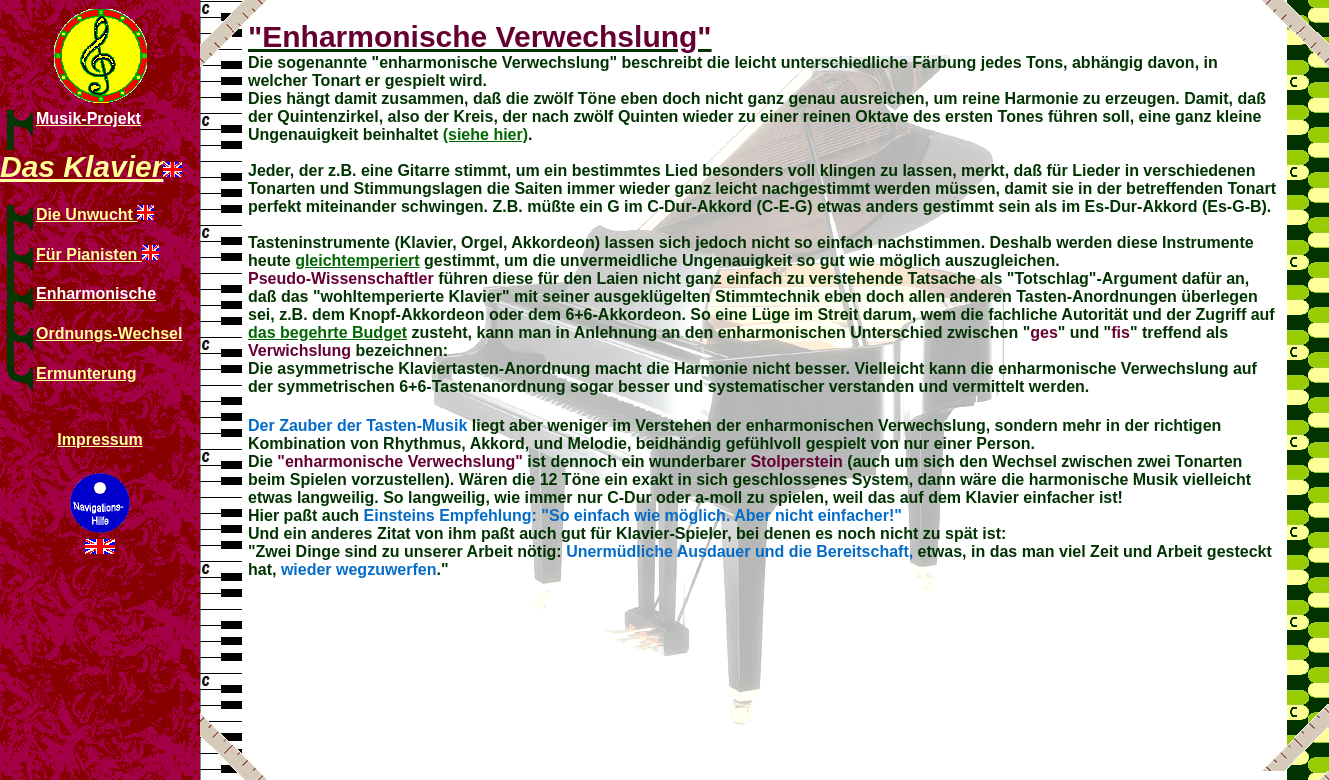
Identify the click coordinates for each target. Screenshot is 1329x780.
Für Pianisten (89, 254)
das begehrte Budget (327, 332)
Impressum (99, 439)
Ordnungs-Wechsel (109, 333)
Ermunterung (86, 373)
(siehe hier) (485, 134)
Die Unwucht (86, 214)
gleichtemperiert (357, 260)
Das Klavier (81, 166)
